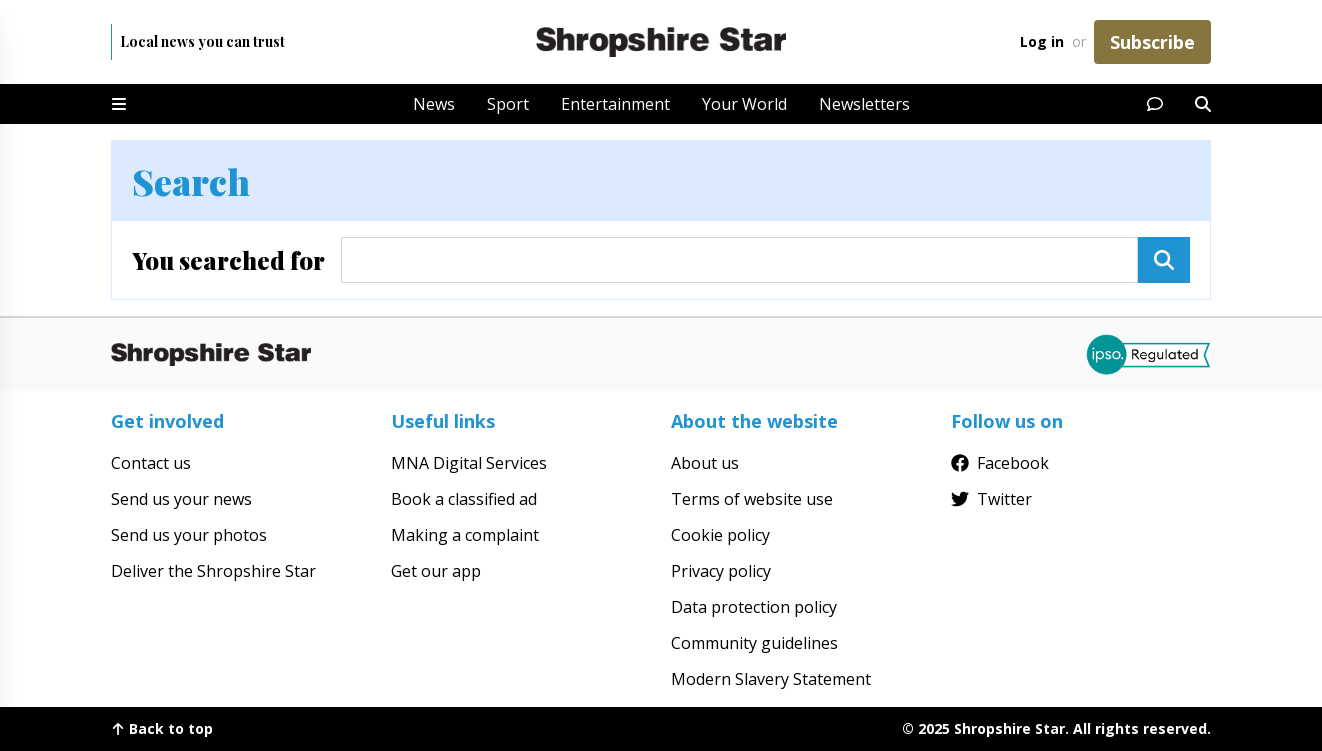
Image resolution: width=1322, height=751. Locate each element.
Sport (508, 104)
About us (705, 463)
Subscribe (1152, 42)
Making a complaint (465, 535)
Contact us (151, 463)
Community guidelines (754, 643)
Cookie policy (720, 535)
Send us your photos (189, 535)
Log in (1042, 41)
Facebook (1000, 463)
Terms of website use (752, 499)
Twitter (991, 499)
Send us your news (181, 499)
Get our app (436, 571)
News (434, 104)
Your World (744, 104)
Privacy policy (721, 571)
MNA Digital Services (469, 463)
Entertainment (615, 104)
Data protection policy (754, 607)
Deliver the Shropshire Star (213, 571)
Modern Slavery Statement (771, 679)
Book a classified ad (464, 499)
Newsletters (864, 104)
